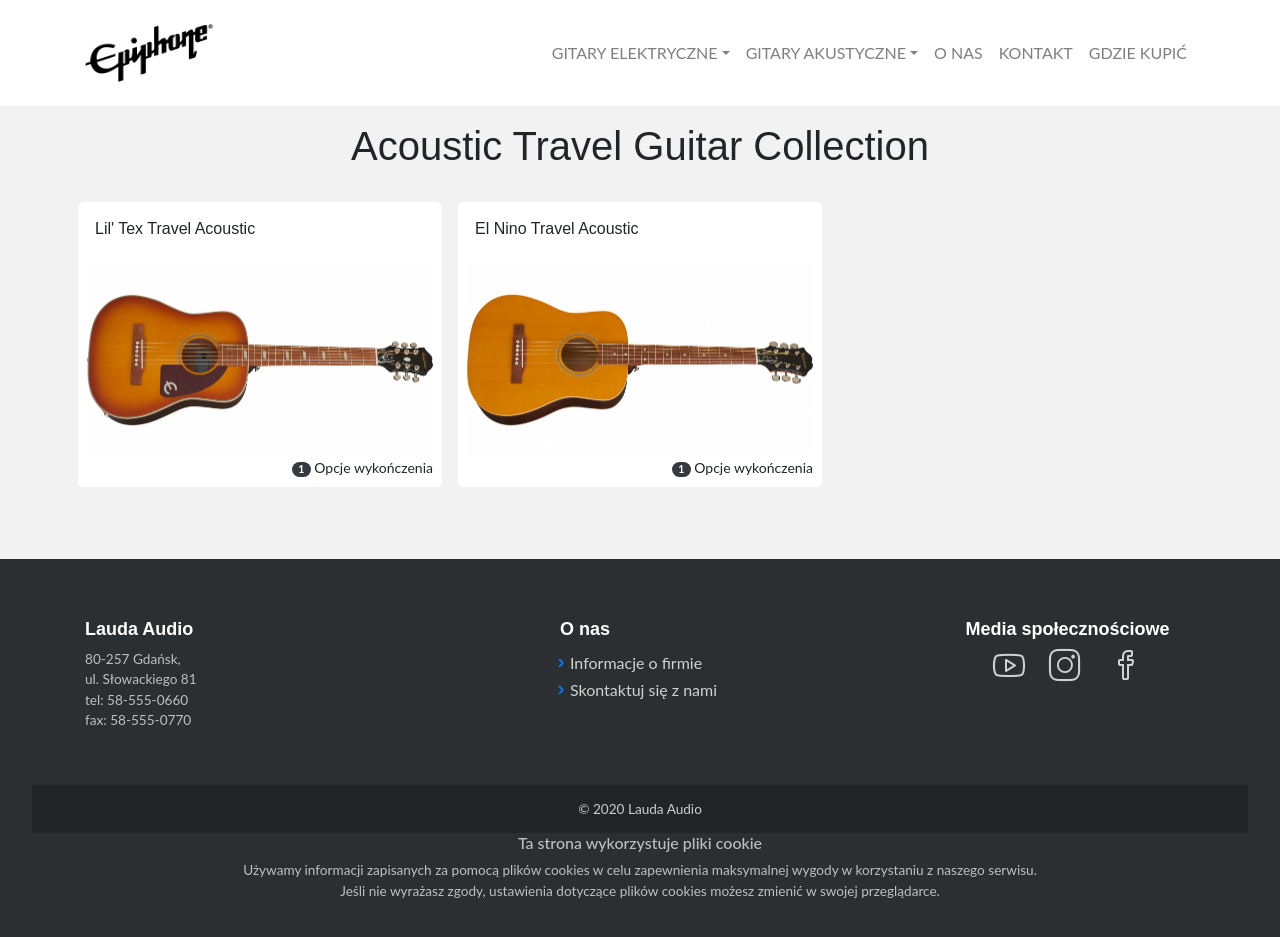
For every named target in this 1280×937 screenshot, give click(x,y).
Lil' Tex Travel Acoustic (175, 228)
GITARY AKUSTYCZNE (826, 52)
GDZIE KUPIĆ (1138, 52)
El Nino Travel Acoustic (557, 228)
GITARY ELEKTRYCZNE (635, 52)
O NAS (958, 52)
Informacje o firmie (636, 662)
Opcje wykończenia (362, 467)
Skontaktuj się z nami (643, 689)
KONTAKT (1036, 52)
